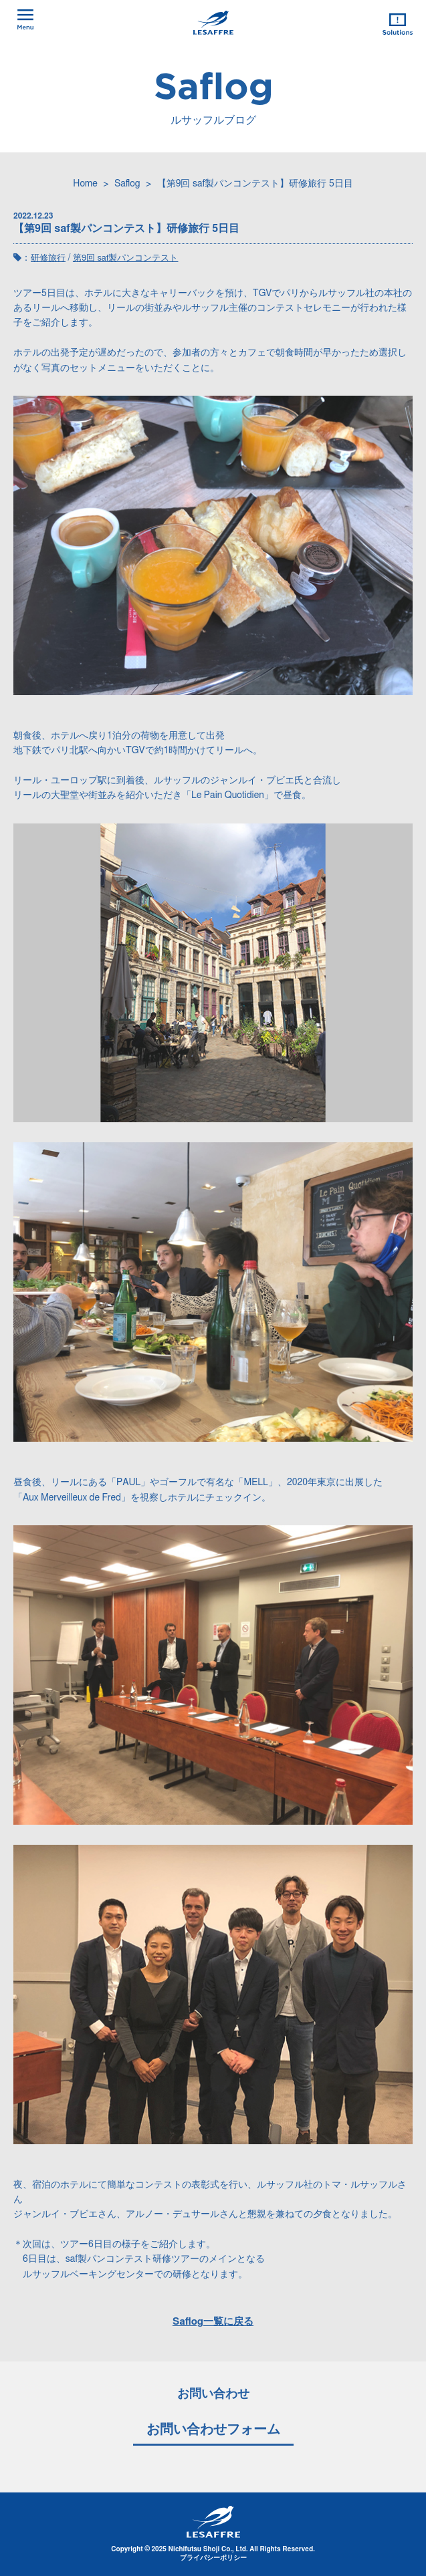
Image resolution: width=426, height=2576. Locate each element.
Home (85, 183)
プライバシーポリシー (213, 2558)
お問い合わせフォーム (213, 2429)
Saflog (127, 183)
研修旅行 (48, 258)
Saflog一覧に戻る (213, 2322)
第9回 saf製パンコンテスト (126, 258)
